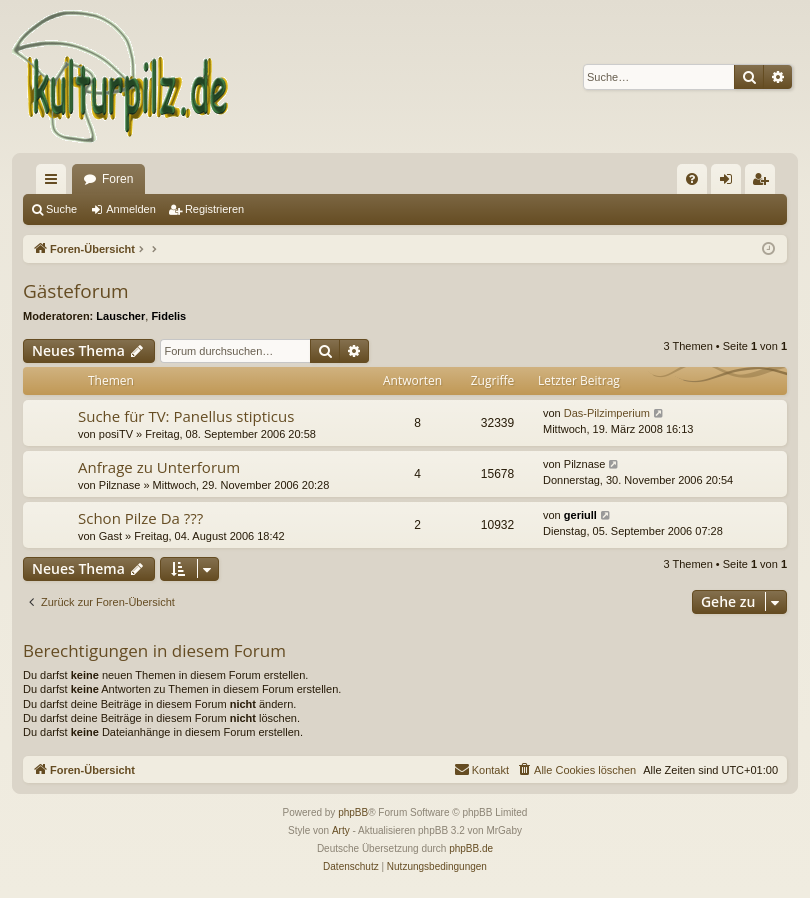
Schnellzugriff (55, 183)
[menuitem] (692, 179)
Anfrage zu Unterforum (159, 467)
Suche (61, 209)
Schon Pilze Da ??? (140, 518)
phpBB (353, 812)
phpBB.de (471, 848)
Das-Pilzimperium (607, 413)
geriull (580, 515)
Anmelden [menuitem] (730, 183)
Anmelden (131, 209)
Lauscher (120, 316)
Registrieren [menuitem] (764, 183)
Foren (117, 179)
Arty (341, 830)
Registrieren (214, 209)
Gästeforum (76, 291)
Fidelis (168, 316)
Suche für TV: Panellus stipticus (186, 416)
